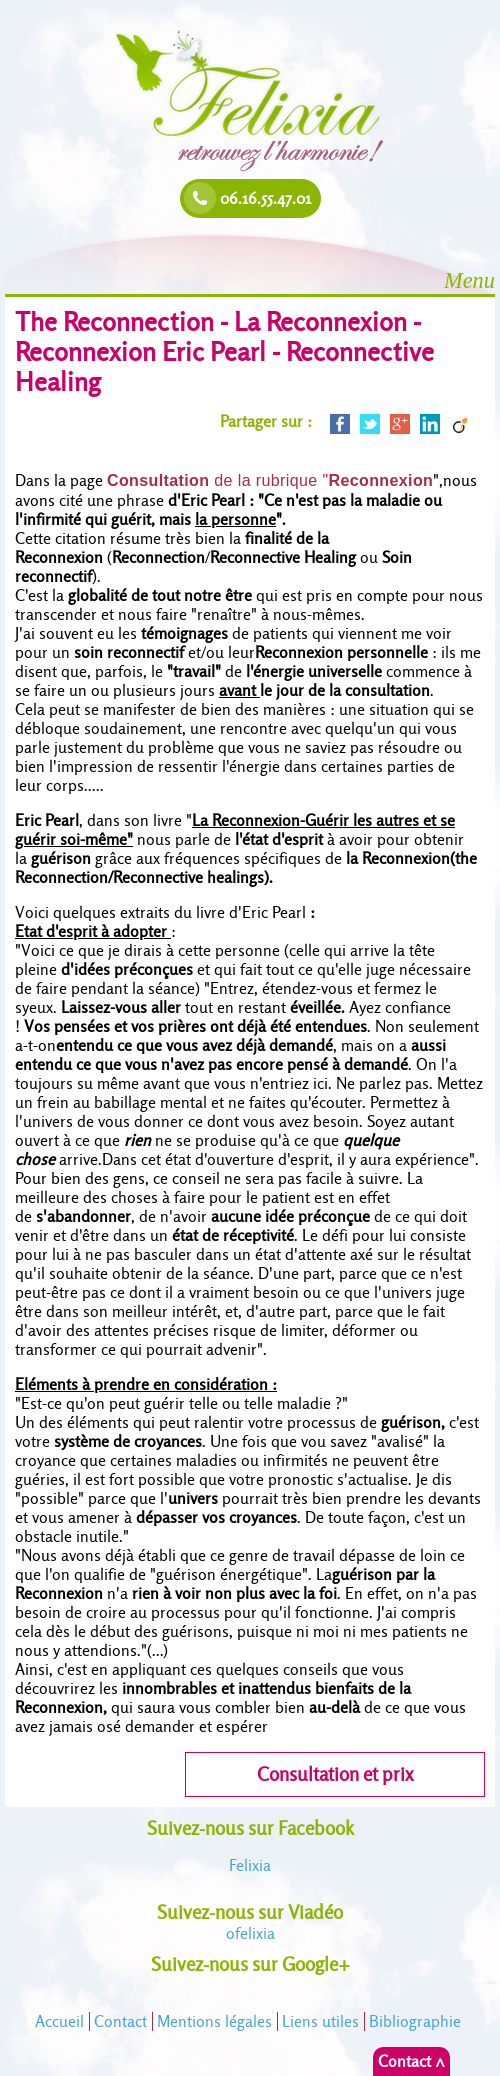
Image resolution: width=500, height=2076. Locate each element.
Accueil (59, 2021)
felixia (250, 1933)
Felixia (250, 1865)
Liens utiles (320, 2021)
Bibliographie (415, 2021)
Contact (120, 2021)
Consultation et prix (335, 1774)
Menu (469, 280)
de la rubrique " (270, 480)
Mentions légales (214, 2021)
